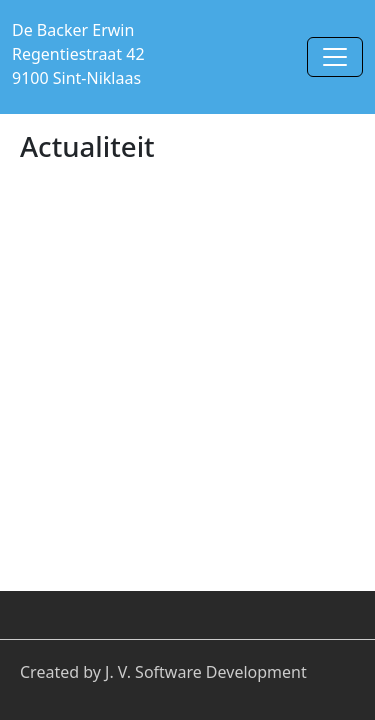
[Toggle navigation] (335, 57)
